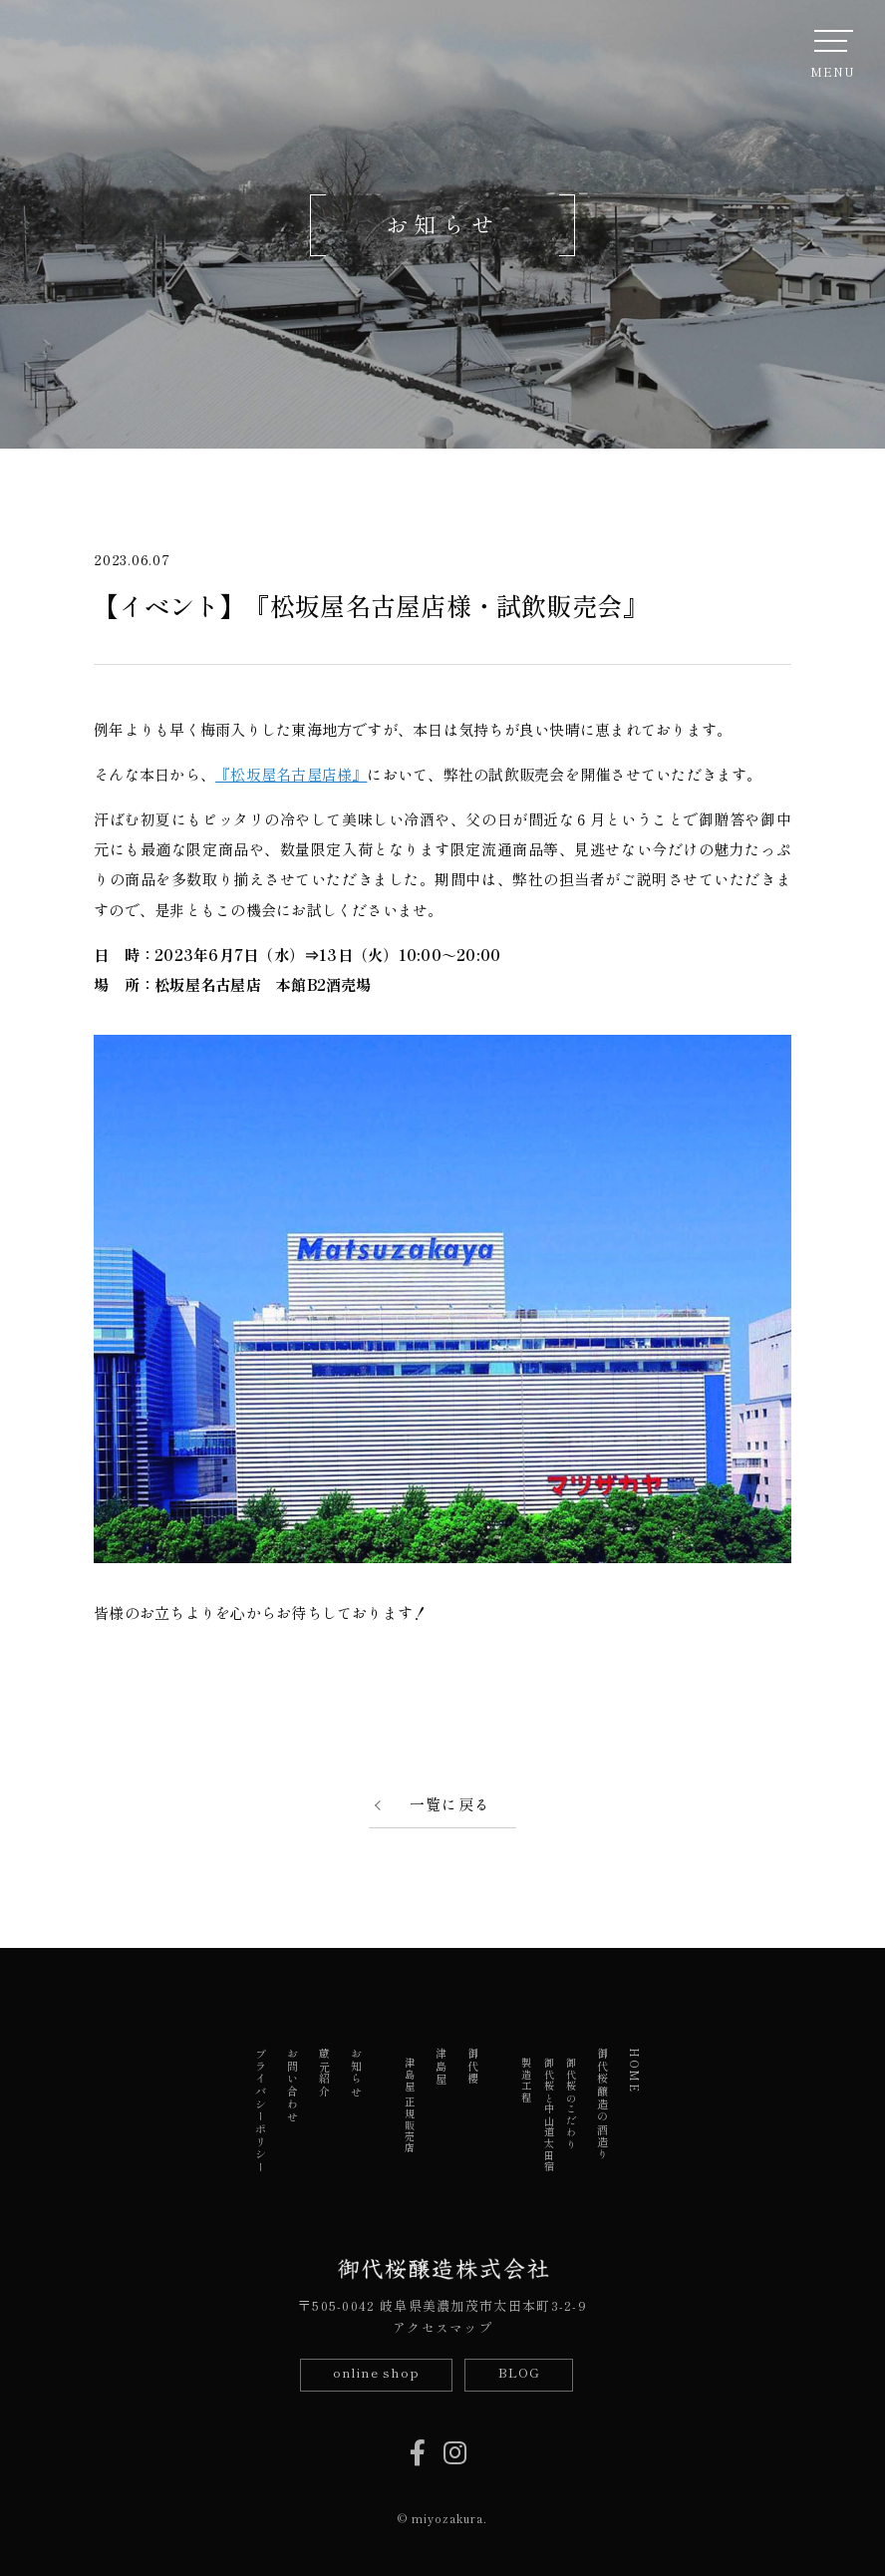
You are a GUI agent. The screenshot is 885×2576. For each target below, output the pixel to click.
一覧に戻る (450, 1803)
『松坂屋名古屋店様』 (291, 774)
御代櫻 (473, 2067)
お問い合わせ (293, 2085)
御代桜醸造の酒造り (603, 2104)
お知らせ (357, 2073)
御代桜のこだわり (570, 2103)
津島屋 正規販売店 (410, 2106)
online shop (376, 2372)
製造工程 (526, 2080)
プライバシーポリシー (261, 2111)
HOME (635, 2070)
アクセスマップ (442, 2327)
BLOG (519, 2372)
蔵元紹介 (325, 2073)
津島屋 (441, 2067)
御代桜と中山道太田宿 (548, 2115)
